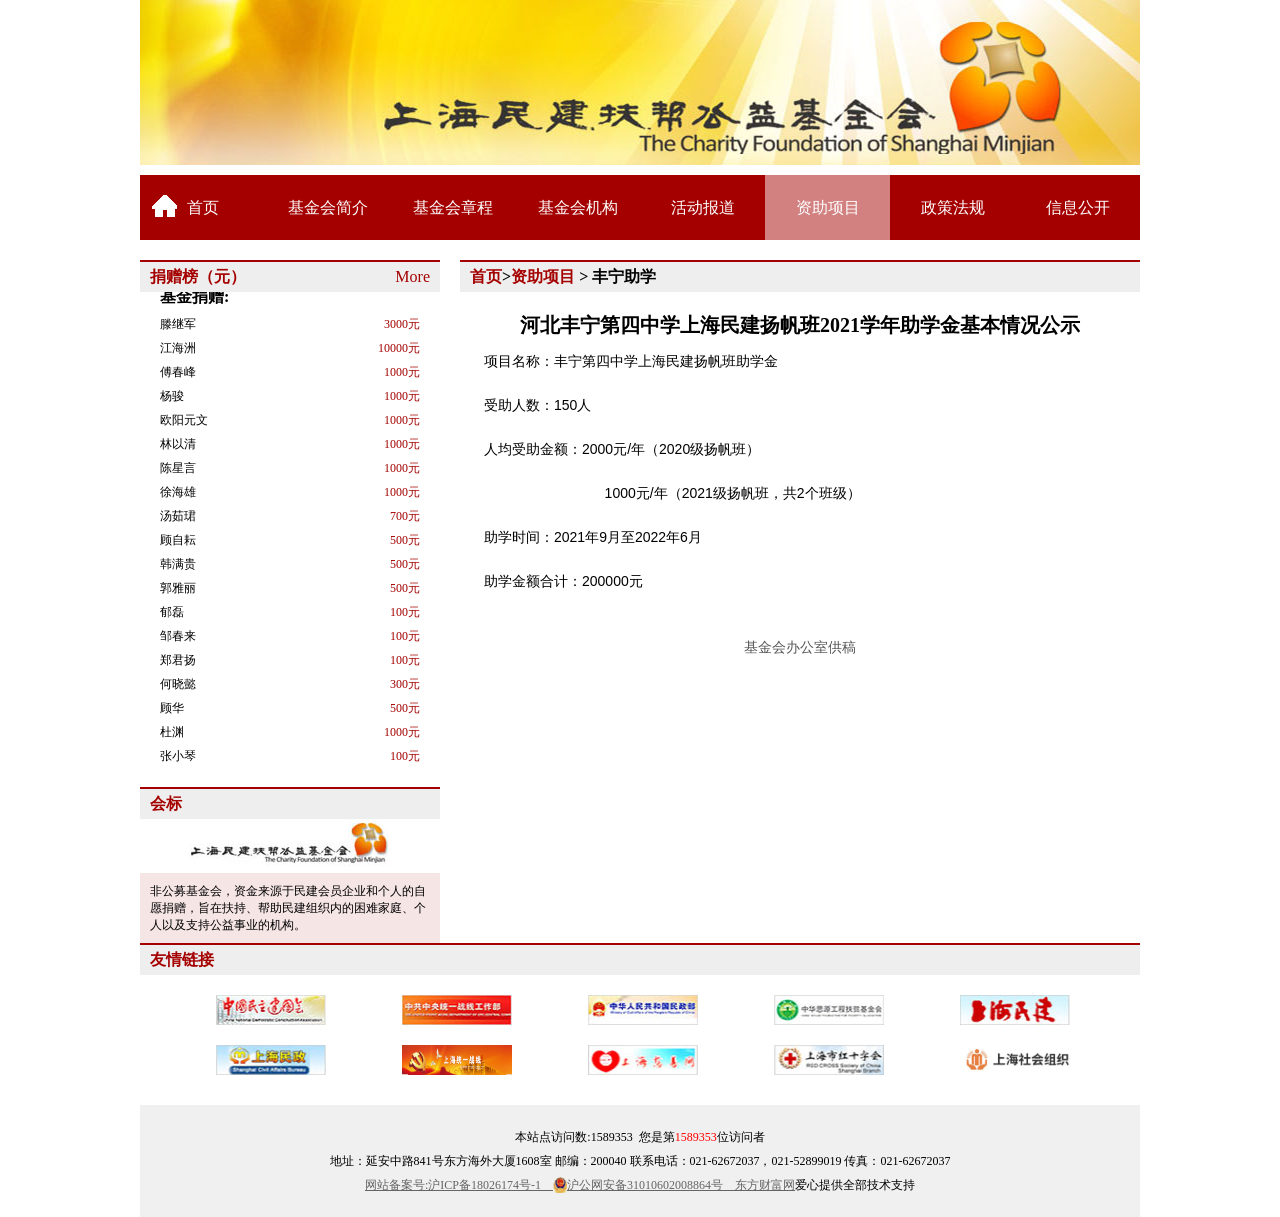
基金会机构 (578, 207)
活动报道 (703, 207)
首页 (203, 207)
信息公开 (1078, 207)
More (412, 276)
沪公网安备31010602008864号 (651, 1185)
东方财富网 (765, 1185)
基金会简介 (328, 207)
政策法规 (953, 207)
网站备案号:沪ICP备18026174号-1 (459, 1185)
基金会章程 (453, 207)
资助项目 (828, 207)
